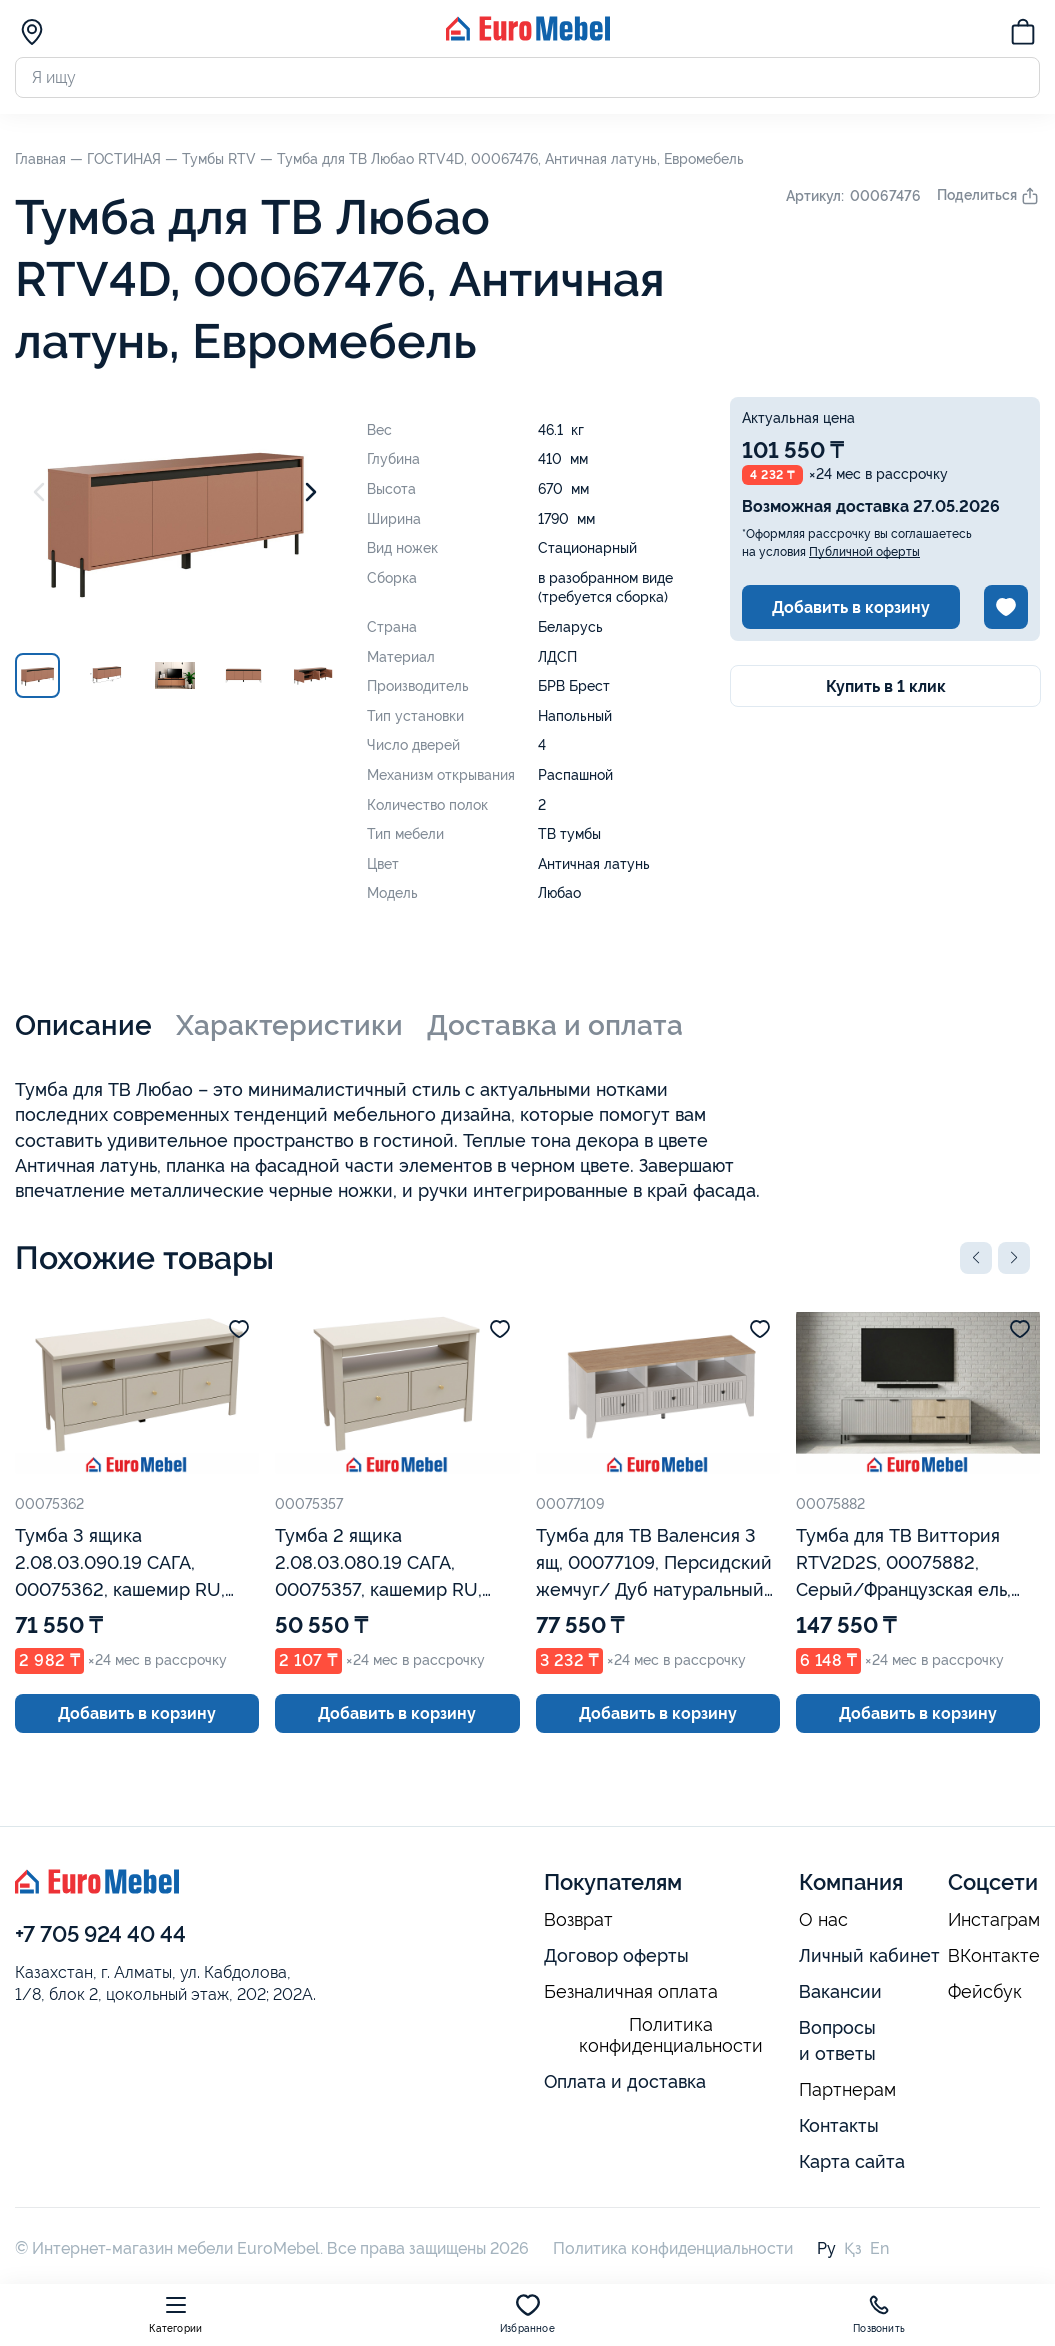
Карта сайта (852, 2161)
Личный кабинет (869, 1955)
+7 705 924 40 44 (100, 1934)
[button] (976, 1258)
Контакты (839, 2125)
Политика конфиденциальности (671, 2035)
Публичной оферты (864, 552)
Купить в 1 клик (886, 686)
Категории (175, 2313)
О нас (823, 1920)
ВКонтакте (994, 1956)
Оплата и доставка (625, 2081)
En (879, 2248)
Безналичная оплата (631, 1992)
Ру (826, 2248)
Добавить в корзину (851, 607)
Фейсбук (985, 1992)
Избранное (527, 2313)
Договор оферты (616, 1955)
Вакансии (840, 1991)
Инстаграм (994, 1920)
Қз (853, 2248)
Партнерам (847, 2090)
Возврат (578, 1920)
